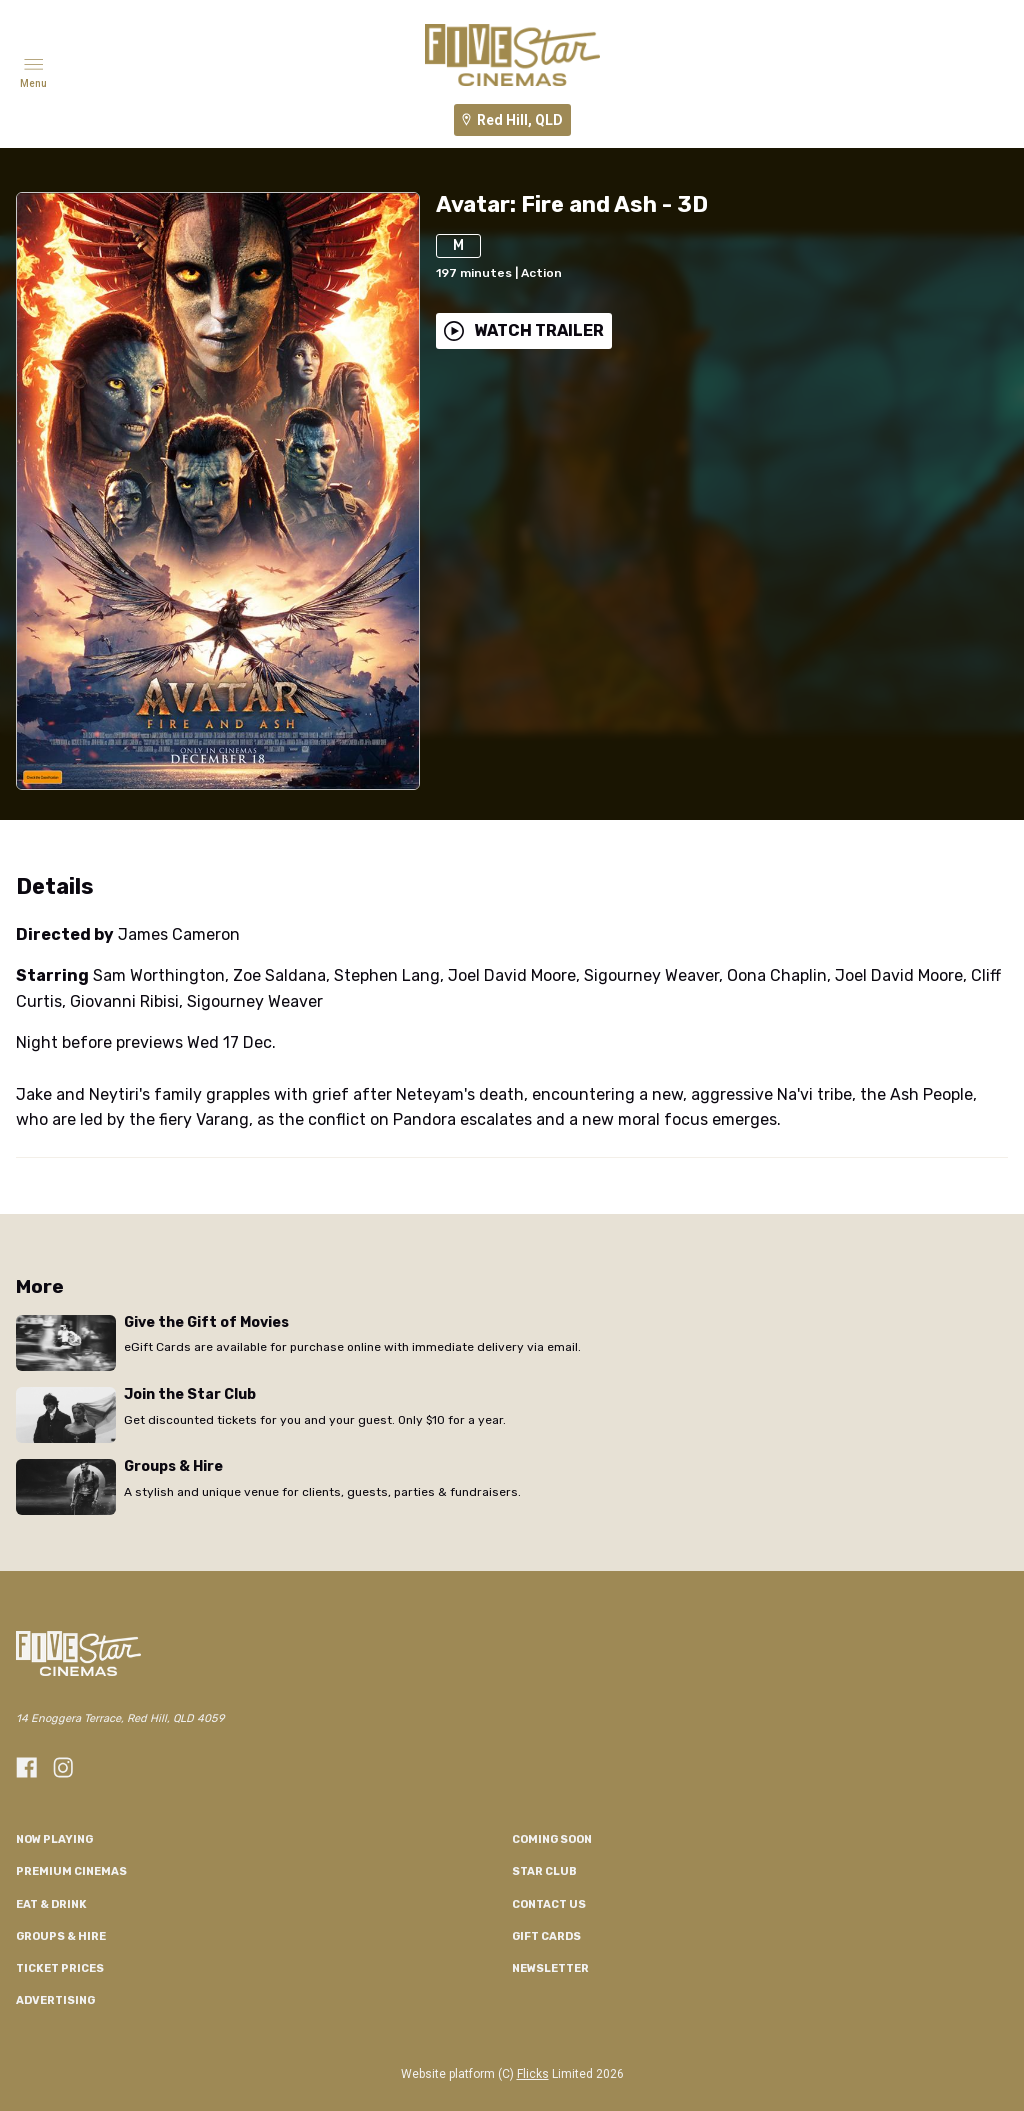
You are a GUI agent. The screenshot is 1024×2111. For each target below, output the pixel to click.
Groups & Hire (61, 1936)
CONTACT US (549, 1904)
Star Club (544, 1871)
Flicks (533, 2074)
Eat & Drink (51, 1904)
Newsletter (550, 1968)
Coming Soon (552, 1839)
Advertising (55, 2000)
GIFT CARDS (546, 1936)
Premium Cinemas (71, 1871)
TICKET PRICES (60, 1968)
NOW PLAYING (54, 1839)
